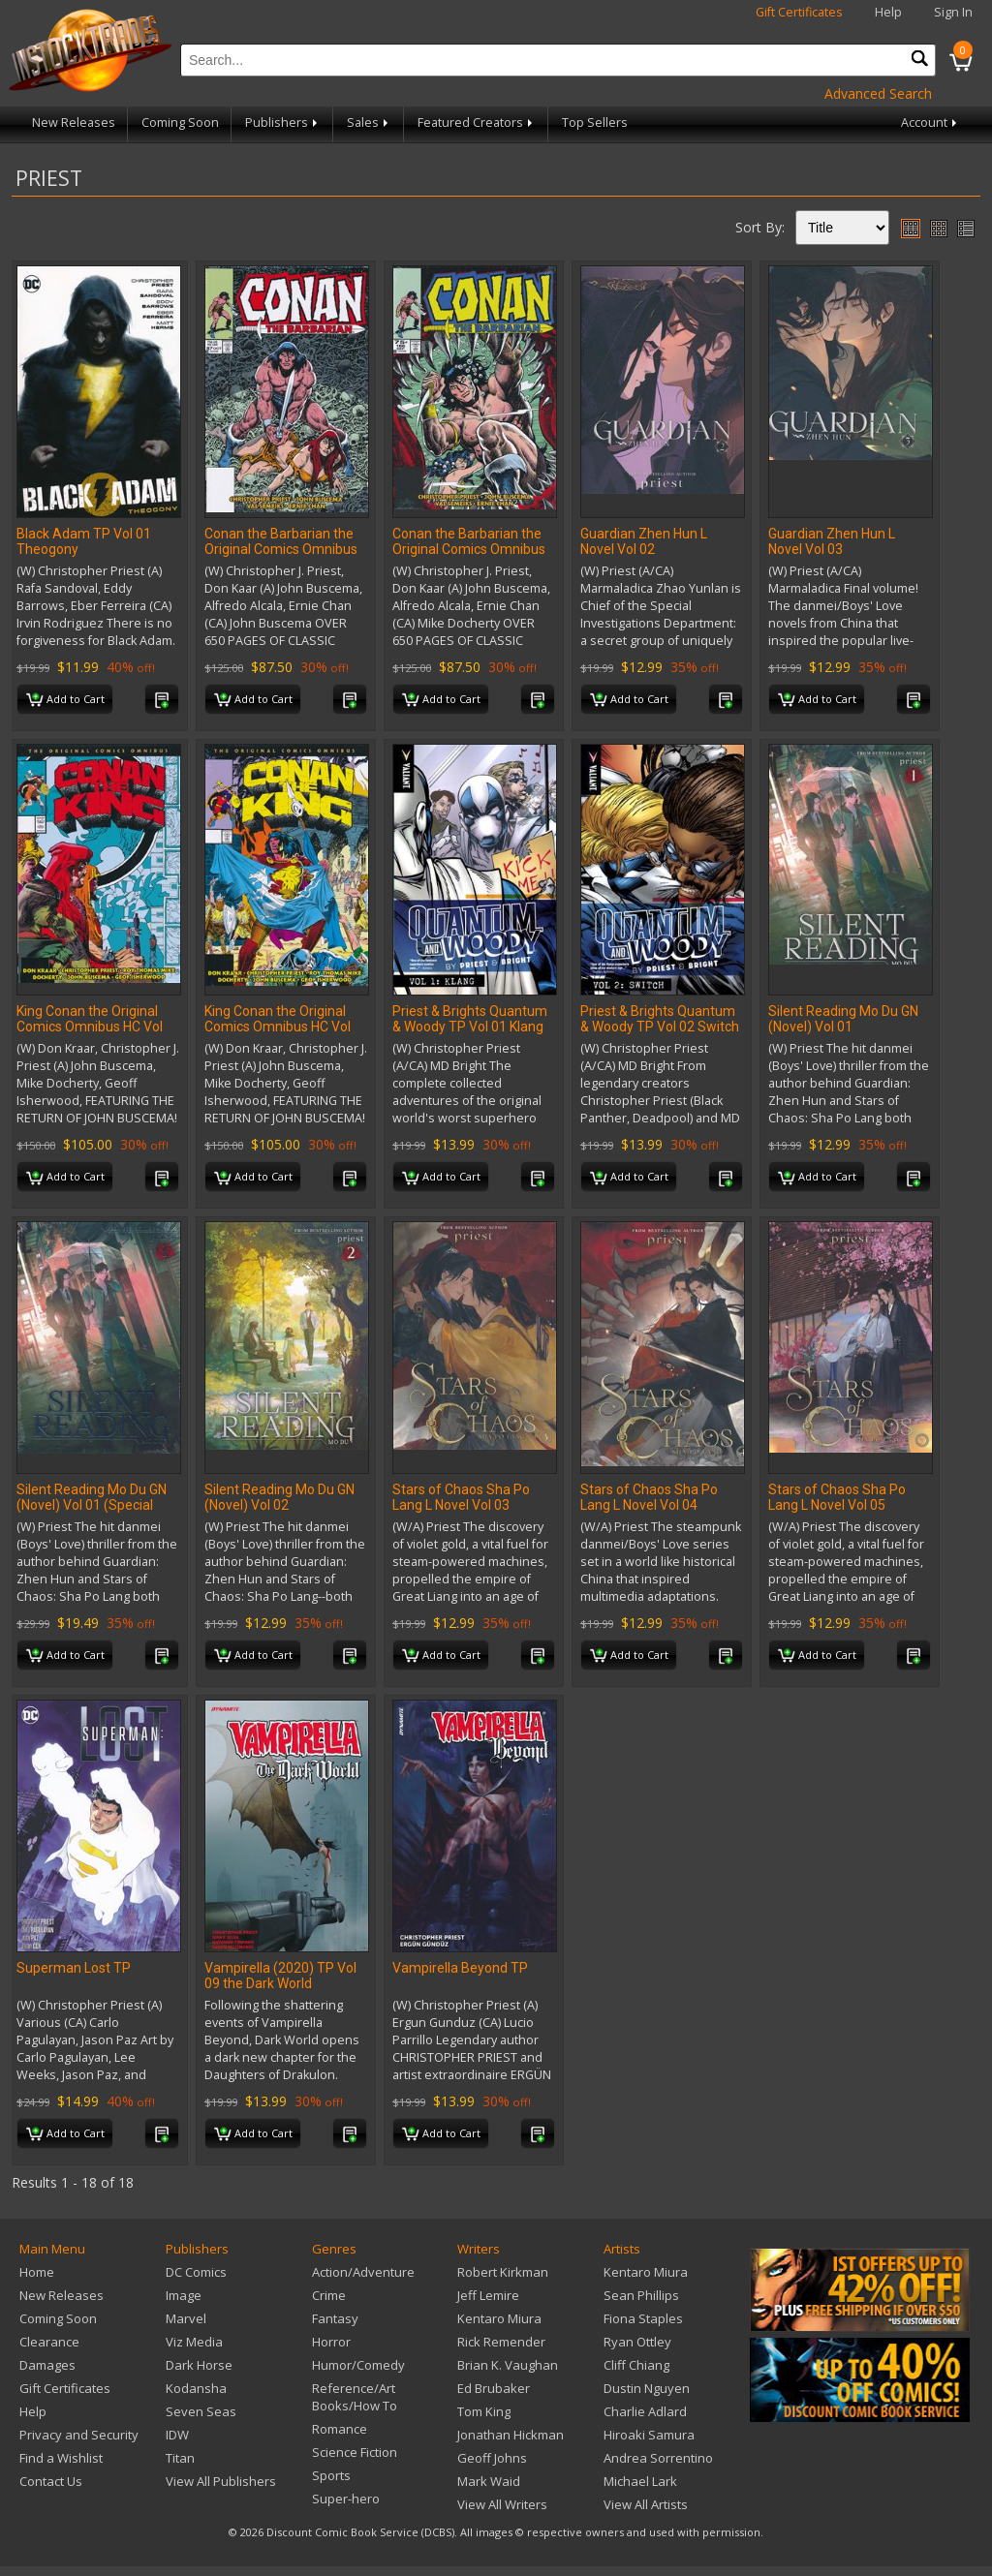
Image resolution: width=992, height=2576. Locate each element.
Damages (47, 2365)
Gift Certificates (799, 12)
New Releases (73, 122)
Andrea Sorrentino (658, 2458)
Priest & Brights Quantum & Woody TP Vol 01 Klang (469, 1018)
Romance (339, 2429)
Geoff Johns (492, 2458)
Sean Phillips (641, 2295)
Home (36, 2272)
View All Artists (646, 2504)
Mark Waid (488, 2481)
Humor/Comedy (358, 2365)
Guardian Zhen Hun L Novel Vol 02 (643, 541)
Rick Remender (501, 2341)
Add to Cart (65, 700)
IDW (177, 2434)
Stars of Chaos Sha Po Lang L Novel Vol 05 (837, 1497)
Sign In (953, 12)
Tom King (484, 2411)
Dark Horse (199, 2365)
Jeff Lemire (488, 2295)
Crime (329, 2295)
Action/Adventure (363, 2272)
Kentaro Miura (499, 2318)
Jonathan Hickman (510, 2434)
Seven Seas (201, 2411)
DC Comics (196, 2272)
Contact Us (50, 2481)
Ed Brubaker (493, 2388)
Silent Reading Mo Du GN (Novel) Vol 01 (843, 1018)
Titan (180, 2458)
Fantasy (335, 2318)
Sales (369, 122)
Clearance (49, 2341)
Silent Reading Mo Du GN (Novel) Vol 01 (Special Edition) (91, 1505)
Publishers (283, 122)
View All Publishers (221, 2481)
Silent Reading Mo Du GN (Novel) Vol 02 (279, 1497)
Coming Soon (180, 122)
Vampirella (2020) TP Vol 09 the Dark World (280, 1975)
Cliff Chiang (636, 2365)
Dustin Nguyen (647, 2388)
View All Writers (502, 2504)
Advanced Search (878, 93)
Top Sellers (595, 122)
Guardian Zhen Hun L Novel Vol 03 (831, 541)
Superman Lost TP (73, 1968)
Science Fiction (354, 2452)
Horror (331, 2341)
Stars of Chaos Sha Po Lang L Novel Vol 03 (461, 1497)
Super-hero (346, 2498)
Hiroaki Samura (649, 2434)
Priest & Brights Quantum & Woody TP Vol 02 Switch (659, 1018)
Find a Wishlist (61, 2458)
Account (930, 122)
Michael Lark (640, 2481)
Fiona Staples (643, 2318)
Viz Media (194, 2341)
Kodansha (196, 2388)
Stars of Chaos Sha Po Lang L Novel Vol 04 (649, 1497)
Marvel (186, 2318)
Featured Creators (477, 122)
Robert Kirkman (502, 2272)
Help (888, 12)
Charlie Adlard (645, 2411)
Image (184, 2295)
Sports (331, 2475)
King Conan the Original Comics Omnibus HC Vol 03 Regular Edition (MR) (277, 1026)
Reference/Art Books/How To (354, 2396)
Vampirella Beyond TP (460, 1968)
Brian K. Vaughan (507, 2365)
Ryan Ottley (637, 2341)
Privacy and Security (79, 2434)
